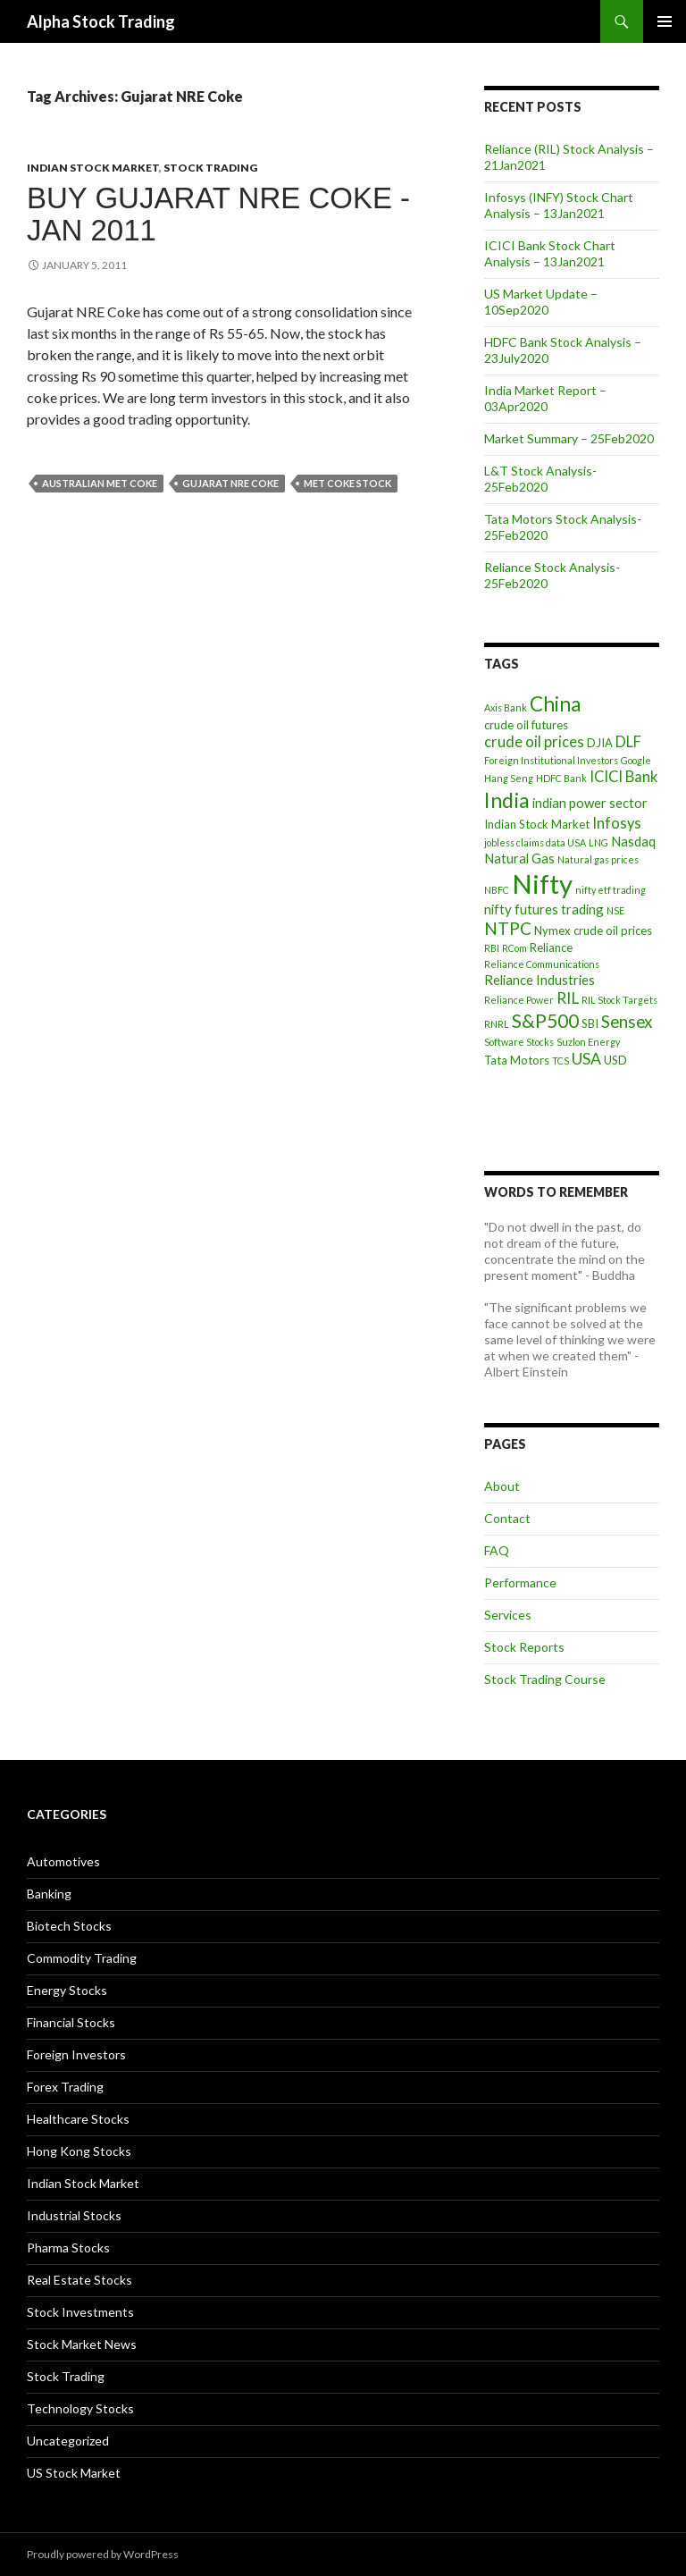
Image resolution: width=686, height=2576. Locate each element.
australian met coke (99, 483)
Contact (507, 1518)
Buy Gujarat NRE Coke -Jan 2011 (218, 214)
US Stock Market (74, 2472)
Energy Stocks (67, 1990)
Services (507, 1614)
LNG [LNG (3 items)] (598, 842)
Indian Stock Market (93, 167)
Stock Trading (210, 167)
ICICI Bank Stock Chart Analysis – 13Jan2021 (549, 253)
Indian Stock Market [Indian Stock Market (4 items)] (537, 824)
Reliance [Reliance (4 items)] (551, 947)
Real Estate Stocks (79, 2279)
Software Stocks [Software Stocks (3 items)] (519, 1042)
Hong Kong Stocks (79, 2151)
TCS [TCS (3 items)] (560, 1060)
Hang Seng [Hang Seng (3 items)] (508, 778)
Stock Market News (82, 2344)
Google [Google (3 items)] (636, 760)
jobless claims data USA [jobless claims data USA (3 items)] (535, 842)
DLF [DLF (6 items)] (628, 742)
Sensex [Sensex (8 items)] (626, 1021)
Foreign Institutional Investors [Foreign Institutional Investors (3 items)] (551, 760)
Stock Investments (80, 2311)
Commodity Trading (82, 1958)
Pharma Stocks (68, 2247)
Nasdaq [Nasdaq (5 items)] (633, 841)
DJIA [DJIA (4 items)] (600, 743)
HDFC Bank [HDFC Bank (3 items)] (561, 778)
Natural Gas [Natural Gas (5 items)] (519, 858)
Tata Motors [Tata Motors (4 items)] (516, 1060)
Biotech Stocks (69, 1925)
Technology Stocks (80, 2408)
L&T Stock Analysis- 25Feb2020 (540, 478)
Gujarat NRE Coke (230, 483)
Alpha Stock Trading (101, 21)
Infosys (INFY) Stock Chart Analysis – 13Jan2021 (558, 205)
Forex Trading (65, 2086)
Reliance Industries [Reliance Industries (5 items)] (539, 980)
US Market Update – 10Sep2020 (541, 301)
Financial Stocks (71, 2022)
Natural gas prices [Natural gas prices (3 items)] (598, 859)
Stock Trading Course (545, 1679)
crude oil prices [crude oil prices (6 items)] (534, 742)
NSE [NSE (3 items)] (615, 910)
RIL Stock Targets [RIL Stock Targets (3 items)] (619, 1000)
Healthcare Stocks (78, 2118)
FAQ (496, 1550)
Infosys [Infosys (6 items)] (616, 823)
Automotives (63, 1861)
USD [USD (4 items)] (615, 1060)
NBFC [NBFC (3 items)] (496, 890)
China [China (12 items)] (555, 704)
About (502, 1486)
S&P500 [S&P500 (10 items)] (545, 1020)
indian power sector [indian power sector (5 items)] (590, 803)
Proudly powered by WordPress (103, 2554)
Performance (520, 1582)
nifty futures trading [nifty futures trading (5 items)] (544, 909)
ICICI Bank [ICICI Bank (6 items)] (623, 777)
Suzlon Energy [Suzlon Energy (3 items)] (588, 1042)
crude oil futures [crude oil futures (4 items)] (526, 725)
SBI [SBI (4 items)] (589, 1023)
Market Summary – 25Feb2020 (569, 438)
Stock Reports (524, 1646)
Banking (49, 1893)
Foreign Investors (76, 2054)
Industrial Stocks (74, 2215)
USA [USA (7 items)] (586, 1058)
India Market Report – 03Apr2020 (545, 398)
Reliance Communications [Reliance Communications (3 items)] (541, 964)
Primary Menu (664, 21)
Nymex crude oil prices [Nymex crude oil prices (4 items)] (593, 930)
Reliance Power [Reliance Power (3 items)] (519, 1000)
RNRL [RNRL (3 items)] (496, 1024)
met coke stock (347, 483)
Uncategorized (68, 2440)
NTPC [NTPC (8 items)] (507, 928)
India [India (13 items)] (507, 799)
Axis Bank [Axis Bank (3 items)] (505, 707)
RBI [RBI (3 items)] (491, 948)
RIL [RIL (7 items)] (567, 998)
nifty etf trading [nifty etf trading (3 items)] (610, 890)
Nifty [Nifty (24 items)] (542, 883)
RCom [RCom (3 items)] (514, 948)
